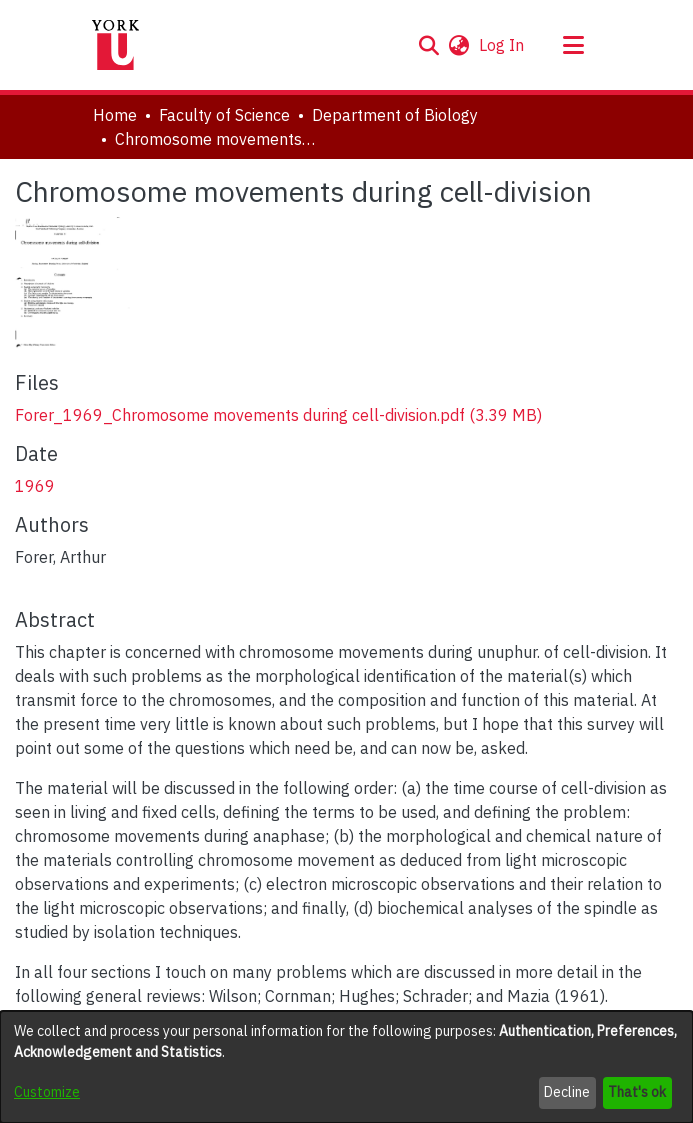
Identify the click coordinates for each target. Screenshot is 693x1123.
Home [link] (115, 115)
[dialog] (346, 1067)
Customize (47, 1092)
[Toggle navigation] (574, 45)
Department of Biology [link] (395, 115)
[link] (278, 415)
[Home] (116, 45)
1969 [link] (35, 486)
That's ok (637, 1092)
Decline (567, 1092)
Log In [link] (502, 45)
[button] (429, 45)
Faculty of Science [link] (224, 115)
